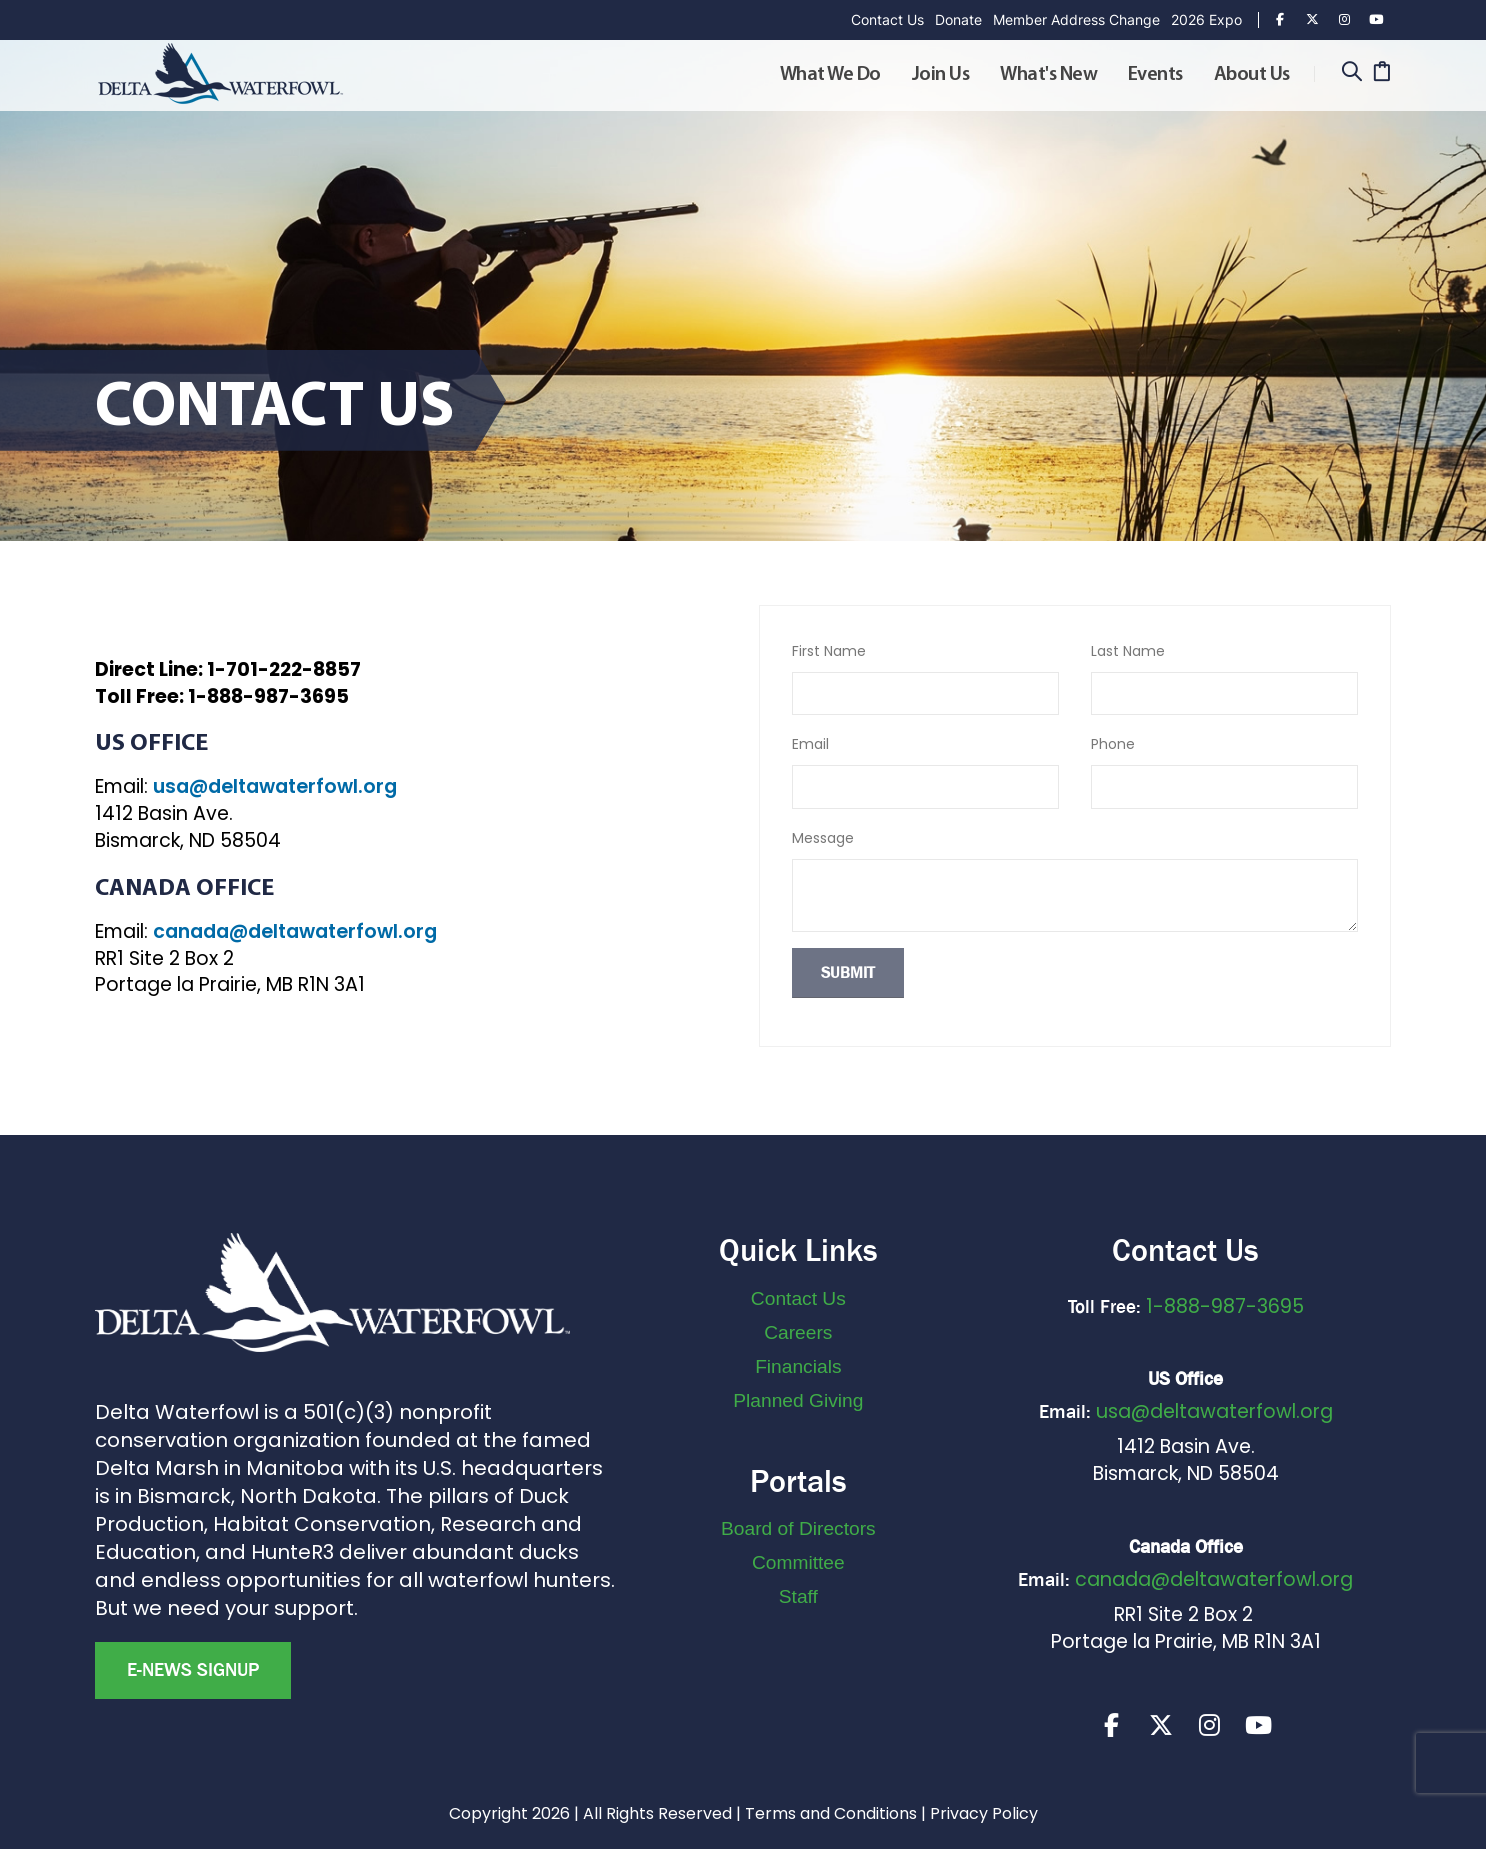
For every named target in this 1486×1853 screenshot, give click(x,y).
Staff (798, 1596)
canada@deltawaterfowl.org (295, 931)
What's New (1048, 75)
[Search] (1351, 73)
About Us (1252, 75)
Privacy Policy (984, 1817)
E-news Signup (193, 1670)
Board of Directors (798, 1528)
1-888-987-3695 (1225, 1306)
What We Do (830, 75)
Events (1155, 75)
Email (810, 744)
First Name (829, 651)
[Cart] (1381, 73)
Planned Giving (798, 1400)
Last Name (1128, 651)
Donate (958, 19)
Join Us (941, 75)
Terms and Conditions (831, 1817)
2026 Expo (1206, 19)
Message (823, 838)
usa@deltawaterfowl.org (275, 786)
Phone (1113, 744)
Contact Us (887, 19)
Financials (798, 1366)
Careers (798, 1332)
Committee (798, 1562)
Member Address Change (1076, 19)
